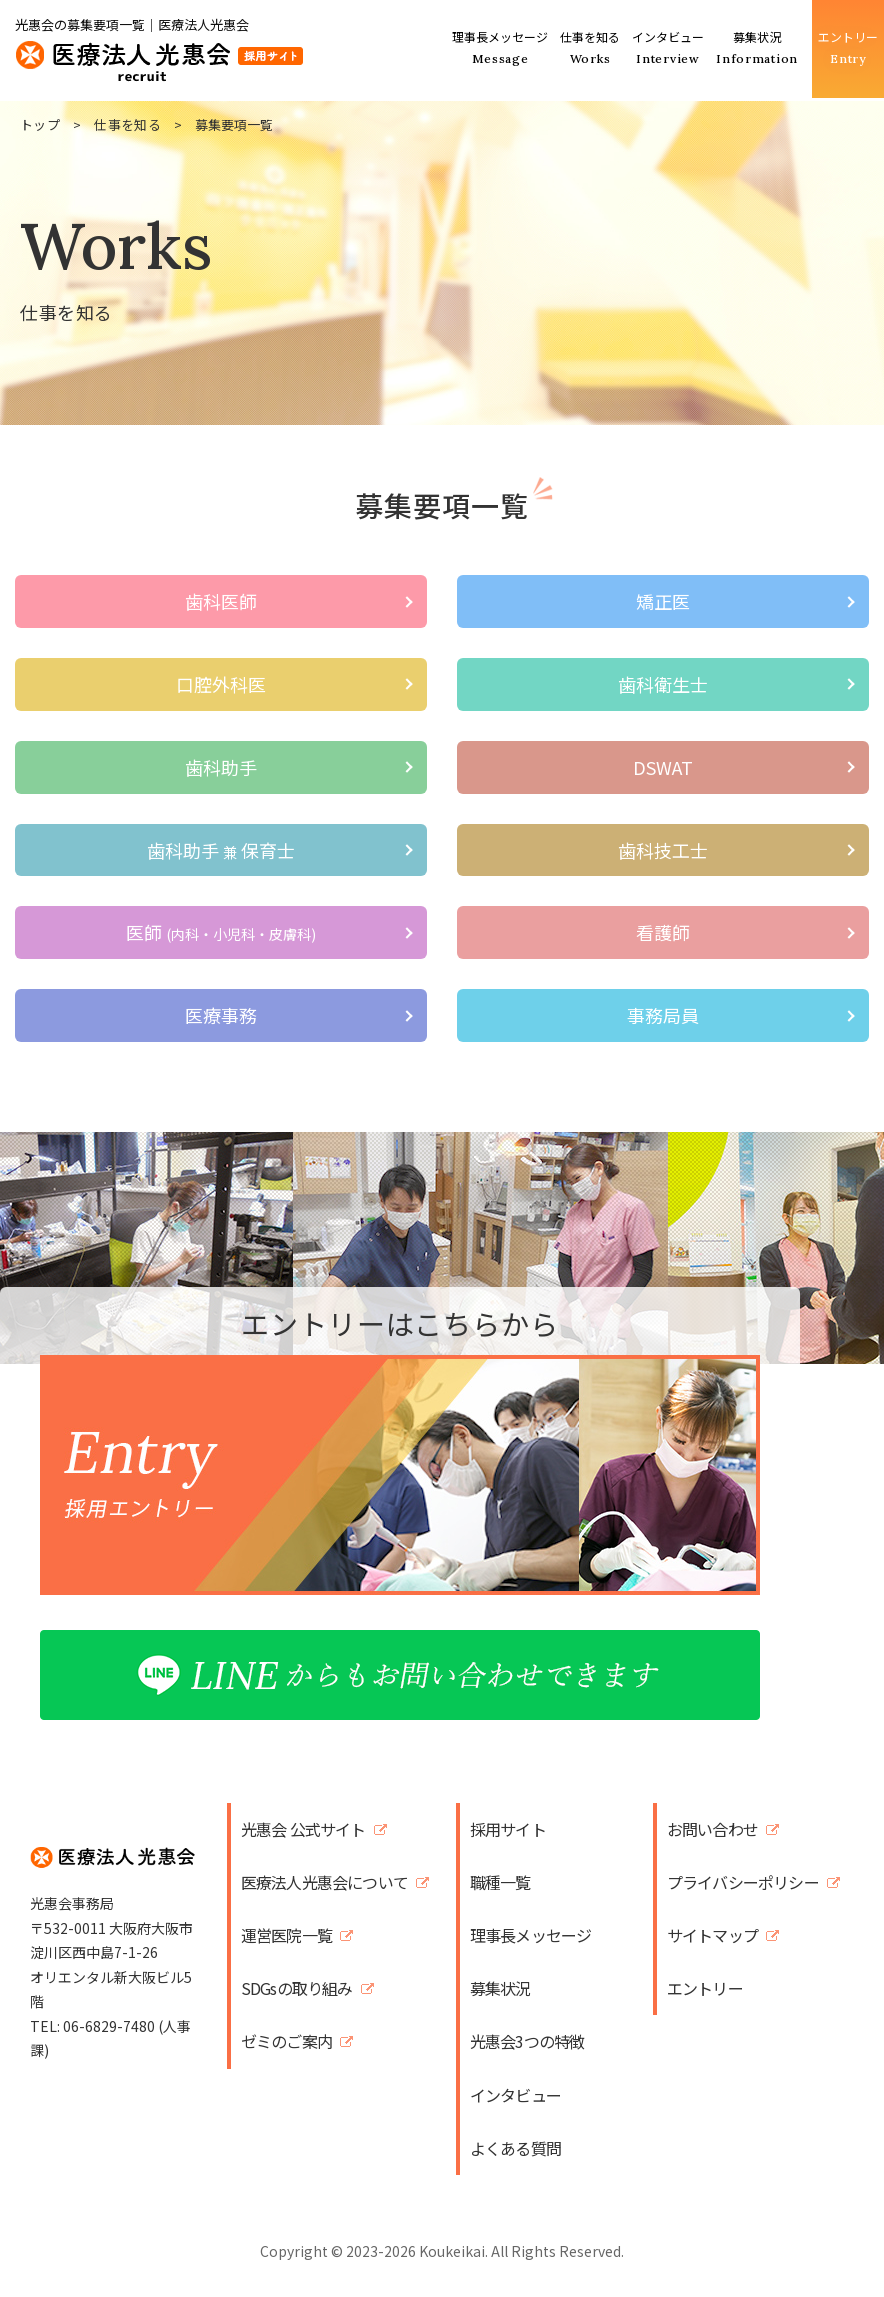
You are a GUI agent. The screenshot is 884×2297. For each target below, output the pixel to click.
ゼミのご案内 (286, 2041)
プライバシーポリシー (743, 1882)
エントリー (705, 1988)
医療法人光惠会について (324, 1882)
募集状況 (500, 1988)
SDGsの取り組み (297, 1988)
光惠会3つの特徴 (527, 2041)
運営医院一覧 (286, 1935)
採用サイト (508, 1829)
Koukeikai (452, 2251)
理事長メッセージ (531, 1935)
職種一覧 (500, 1882)
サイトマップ (712, 1935)
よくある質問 (515, 2148)
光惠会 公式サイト (303, 1829)
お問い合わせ (712, 1829)
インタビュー (515, 2095)
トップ (40, 124)
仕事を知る (127, 124)
